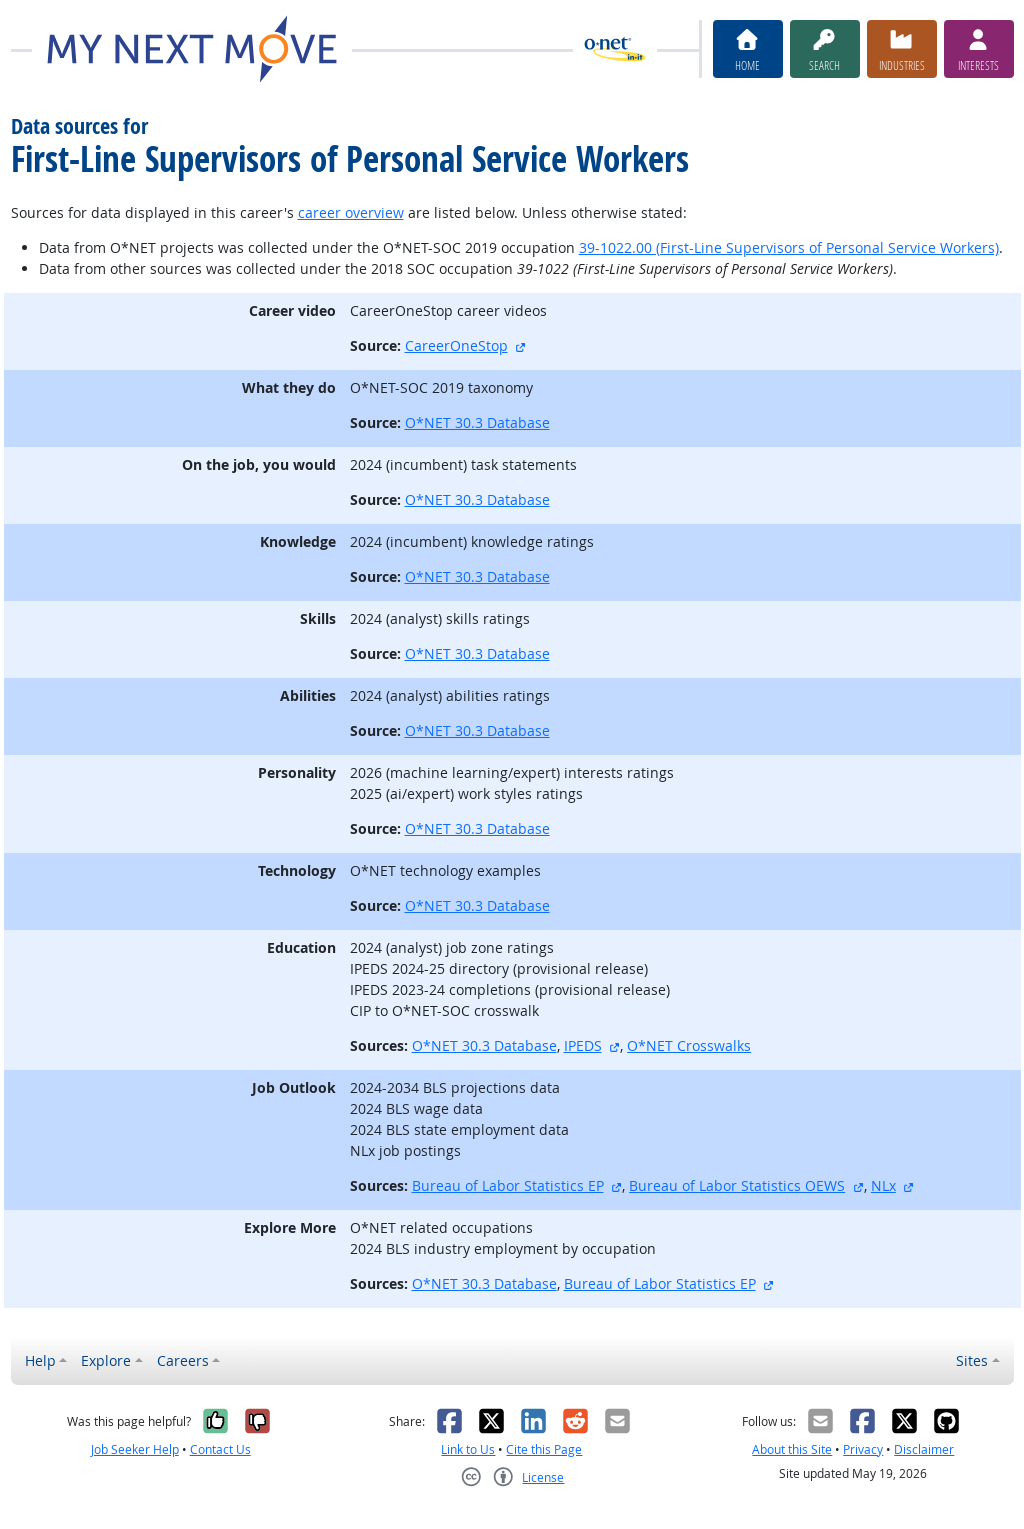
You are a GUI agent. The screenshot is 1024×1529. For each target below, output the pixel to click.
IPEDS (583, 1045)
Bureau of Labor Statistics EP (508, 1185)
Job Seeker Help (135, 1449)
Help (40, 1360)
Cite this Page (544, 1449)
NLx (883, 1185)
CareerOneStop (456, 345)
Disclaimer (924, 1449)
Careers (183, 1360)
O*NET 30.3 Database (477, 422)
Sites (972, 1360)
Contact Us (220, 1449)
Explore (106, 1360)
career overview (351, 212)
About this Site (792, 1449)
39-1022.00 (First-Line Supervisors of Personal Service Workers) (789, 247)
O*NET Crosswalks (689, 1045)
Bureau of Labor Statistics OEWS (737, 1185)
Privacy (863, 1449)
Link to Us (468, 1449)
